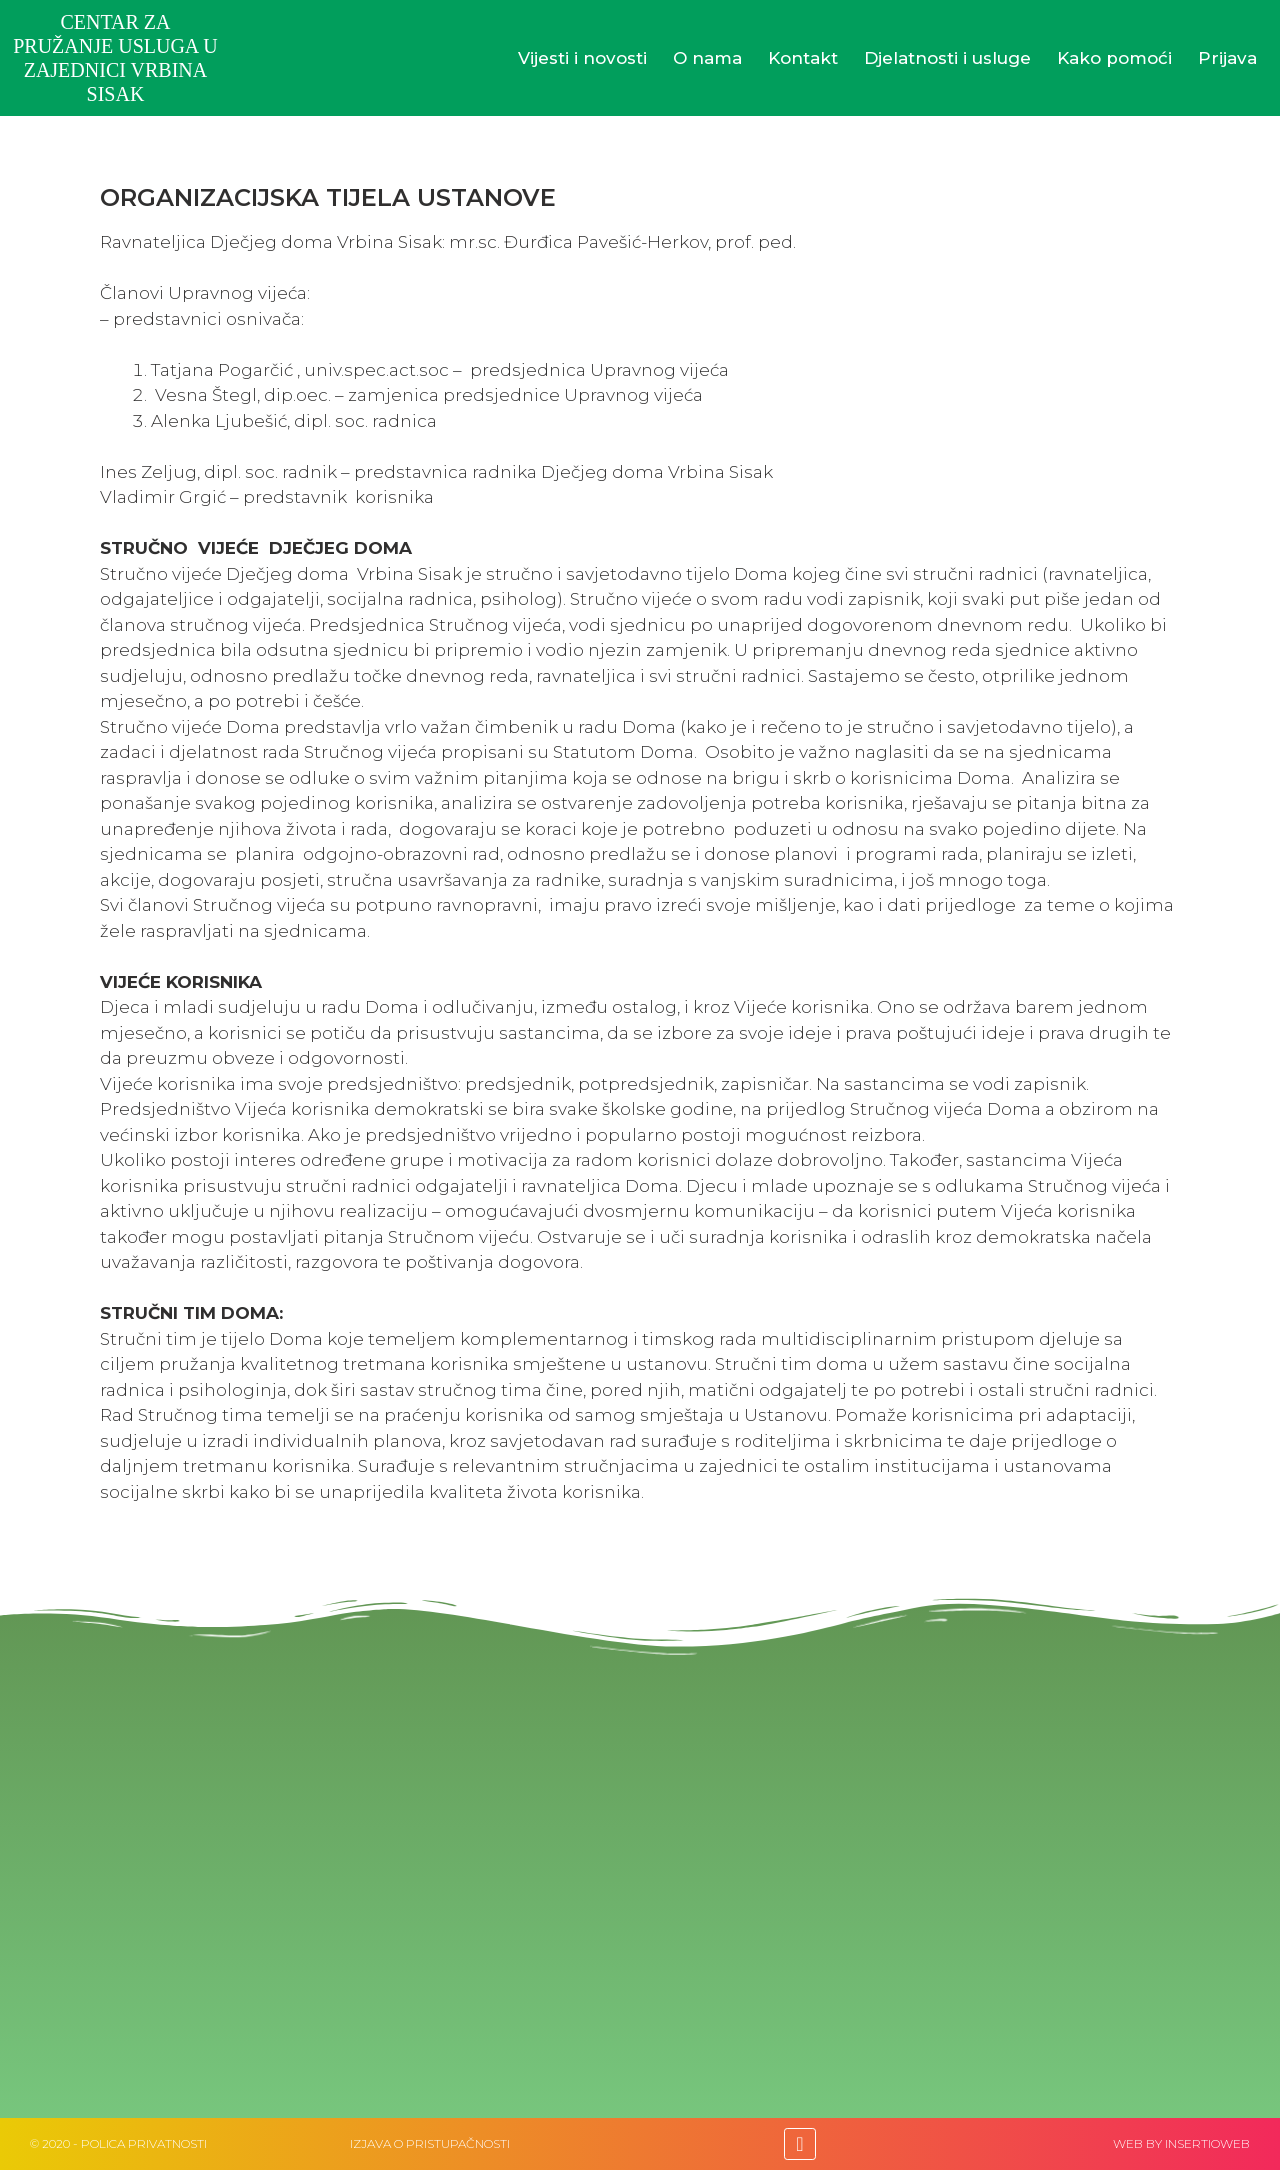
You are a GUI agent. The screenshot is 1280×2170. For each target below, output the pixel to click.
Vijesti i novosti (582, 58)
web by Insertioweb (1181, 2143)
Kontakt (803, 58)
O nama (707, 58)
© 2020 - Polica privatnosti (118, 2143)
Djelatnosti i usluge (947, 58)
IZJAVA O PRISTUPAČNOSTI (430, 2143)
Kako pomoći (1114, 58)
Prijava (1227, 58)
